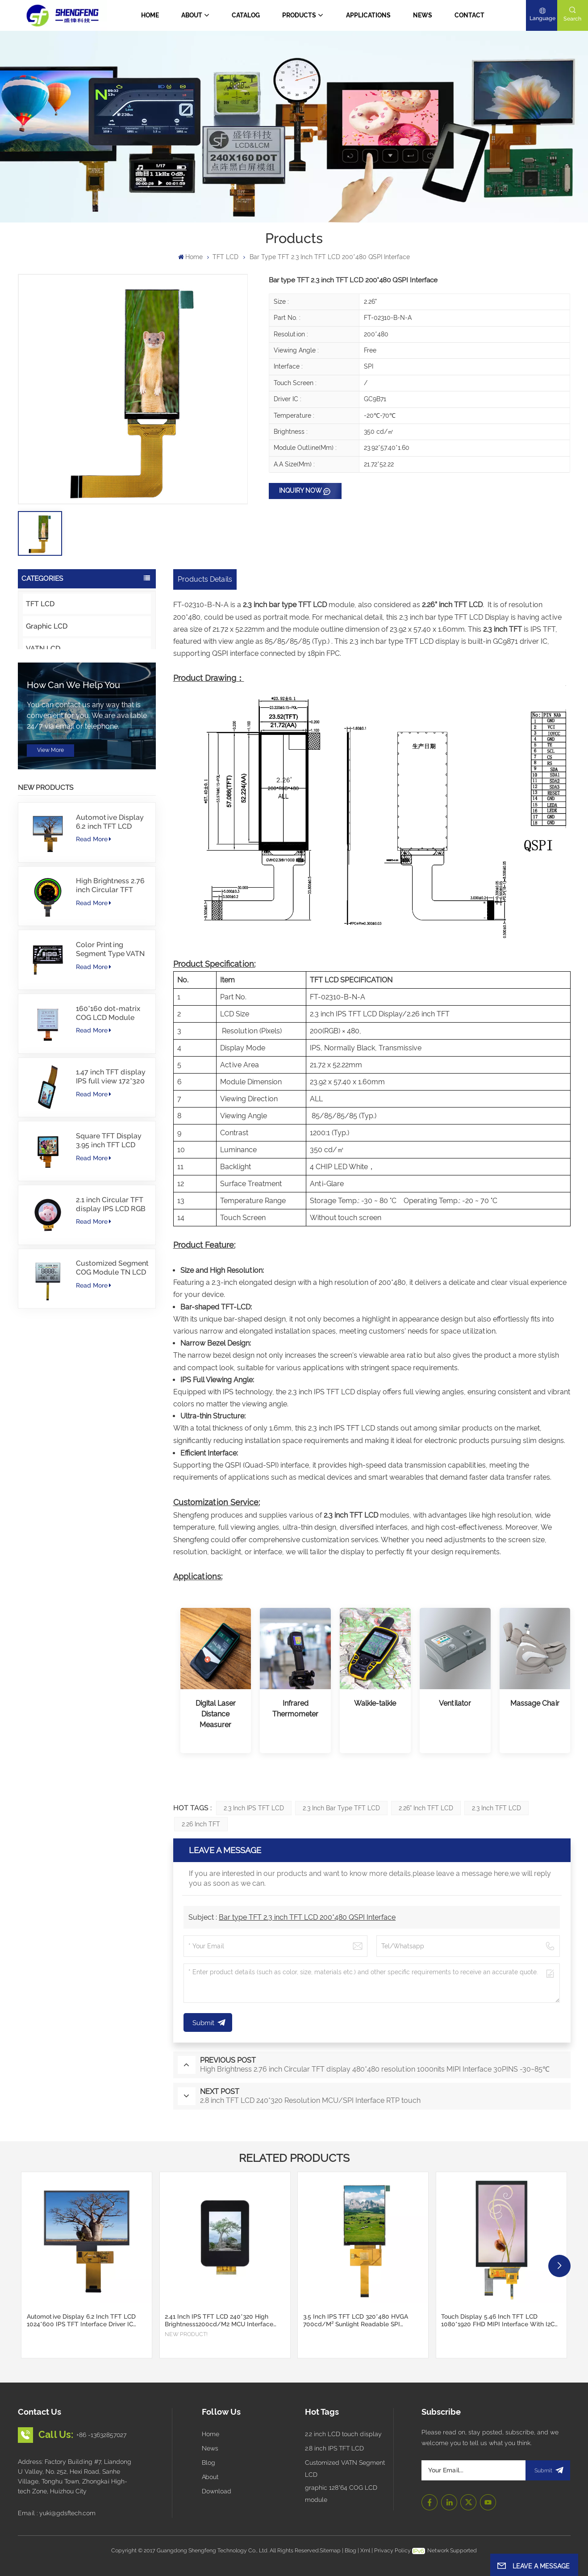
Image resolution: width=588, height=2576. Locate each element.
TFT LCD (225, 256)
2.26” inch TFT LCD (426, 1808)
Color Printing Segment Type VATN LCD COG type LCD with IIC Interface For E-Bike (110, 1098)
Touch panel (46, 738)
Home (150, 15)
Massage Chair (534, 1703)
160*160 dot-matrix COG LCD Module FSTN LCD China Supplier (108, 1162)
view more (50, 898)
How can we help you (73, 833)
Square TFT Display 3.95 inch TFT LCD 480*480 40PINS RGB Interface (111, 1289)
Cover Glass (46, 760)
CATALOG (246, 15)
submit (547, 2470)
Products (299, 15)
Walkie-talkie (375, 1703)
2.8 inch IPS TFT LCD (334, 2448)
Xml (365, 2550)
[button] (559, 2266)
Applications (368, 15)
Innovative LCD (51, 715)
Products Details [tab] (205, 579)
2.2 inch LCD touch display (343, 2434)
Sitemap (330, 2550)
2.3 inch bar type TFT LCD (341, 1808)
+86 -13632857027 (101, 2434)
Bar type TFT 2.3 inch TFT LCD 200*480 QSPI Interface (307, 1917)
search (572, 18)
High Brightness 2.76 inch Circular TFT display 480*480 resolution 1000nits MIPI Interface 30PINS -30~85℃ (112, 1034)
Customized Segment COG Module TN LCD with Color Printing (112, 1416)
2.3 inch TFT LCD (496, 1808)
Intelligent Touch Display (67, 671)
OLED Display (48, 693)
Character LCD (50, 782)
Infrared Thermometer (295, 1708)
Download (216, 2491)
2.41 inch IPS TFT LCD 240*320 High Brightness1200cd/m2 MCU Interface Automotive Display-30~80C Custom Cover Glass (219, 2320)
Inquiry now (300, 490)
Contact (469, 15)
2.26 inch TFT (201, 1824)
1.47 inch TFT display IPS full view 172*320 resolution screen (111, 1225)
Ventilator (455, 1703)
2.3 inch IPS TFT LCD (254, 1808)
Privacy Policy (392, 2550)
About (191, 15)
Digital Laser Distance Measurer (216, 1714)
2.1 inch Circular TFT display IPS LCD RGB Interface (111, 1353)
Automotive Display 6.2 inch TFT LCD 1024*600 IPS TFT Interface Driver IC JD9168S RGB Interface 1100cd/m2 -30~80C (111, 970)
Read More (93, 987)
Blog (208, 2462)
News (422, 15)
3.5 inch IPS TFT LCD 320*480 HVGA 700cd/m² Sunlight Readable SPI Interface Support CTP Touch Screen (356, 2320)
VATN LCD (43, 648)
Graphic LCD (46, 626)
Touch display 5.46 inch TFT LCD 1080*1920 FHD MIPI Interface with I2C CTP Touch (498, 2320)
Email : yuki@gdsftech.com (57, 2513)
